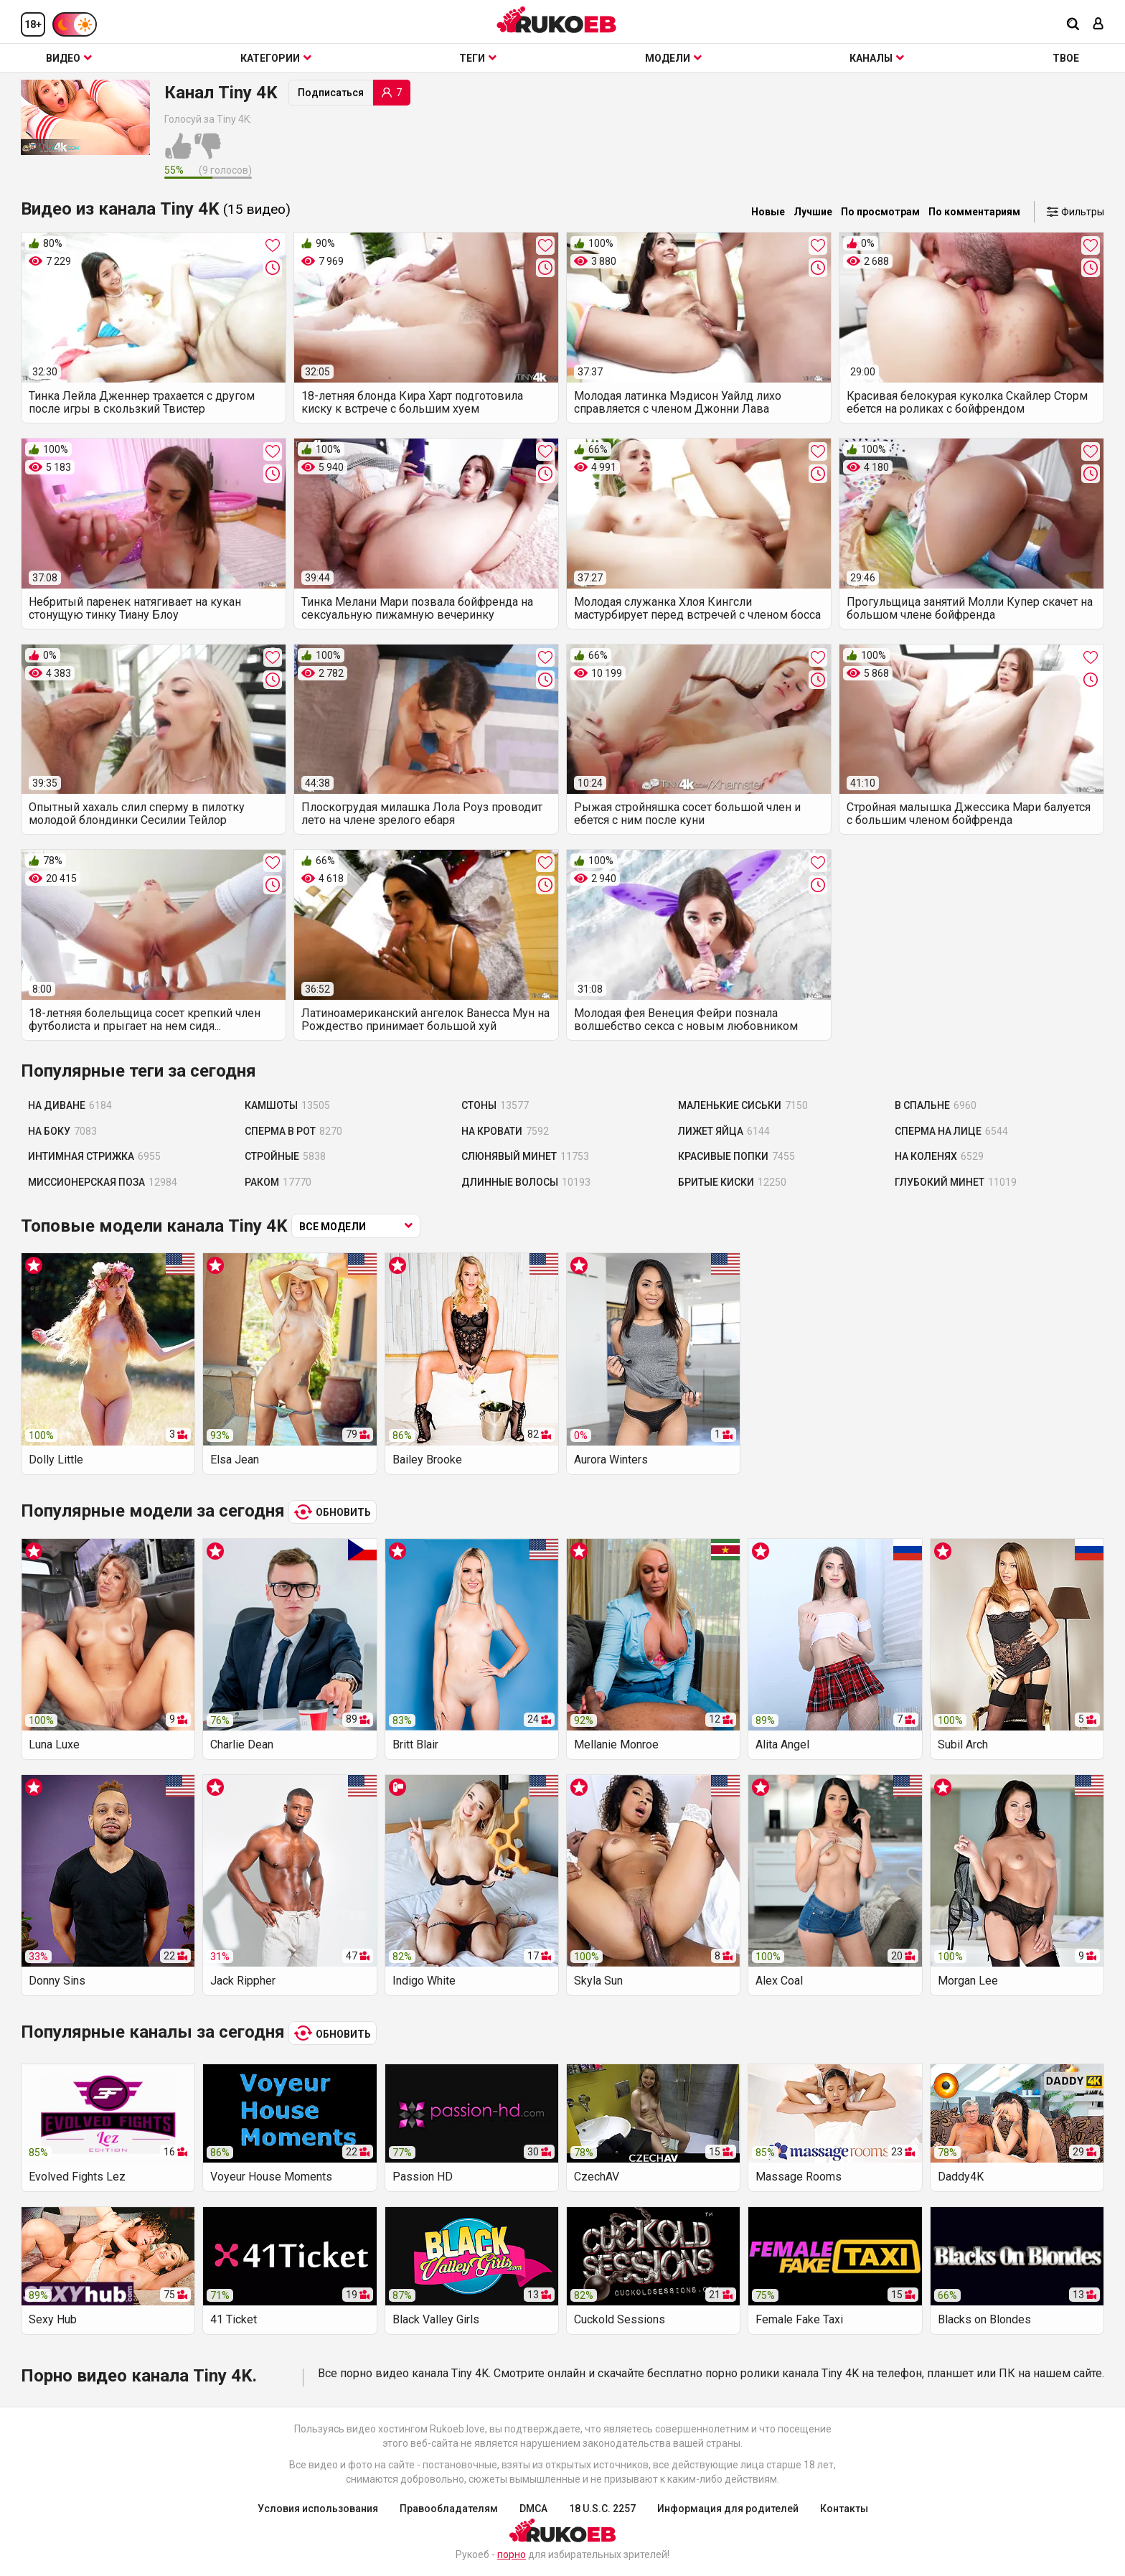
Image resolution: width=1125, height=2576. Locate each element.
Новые (768, 211)
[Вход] (1098, 25)
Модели (673, 58)
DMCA (533, 2508)
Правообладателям (449, 2508)
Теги (477, 58)
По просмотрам (880, 211)
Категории (275, 58)
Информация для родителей (728, 2508)
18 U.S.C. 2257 (602, 2508)
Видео (69, 58)
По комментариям (974, 211)
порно (511, 2554)
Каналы (876, 58)
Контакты (844, 2508)
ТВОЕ (1066, 58)
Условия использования (318, 2508)
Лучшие (813, 211)
